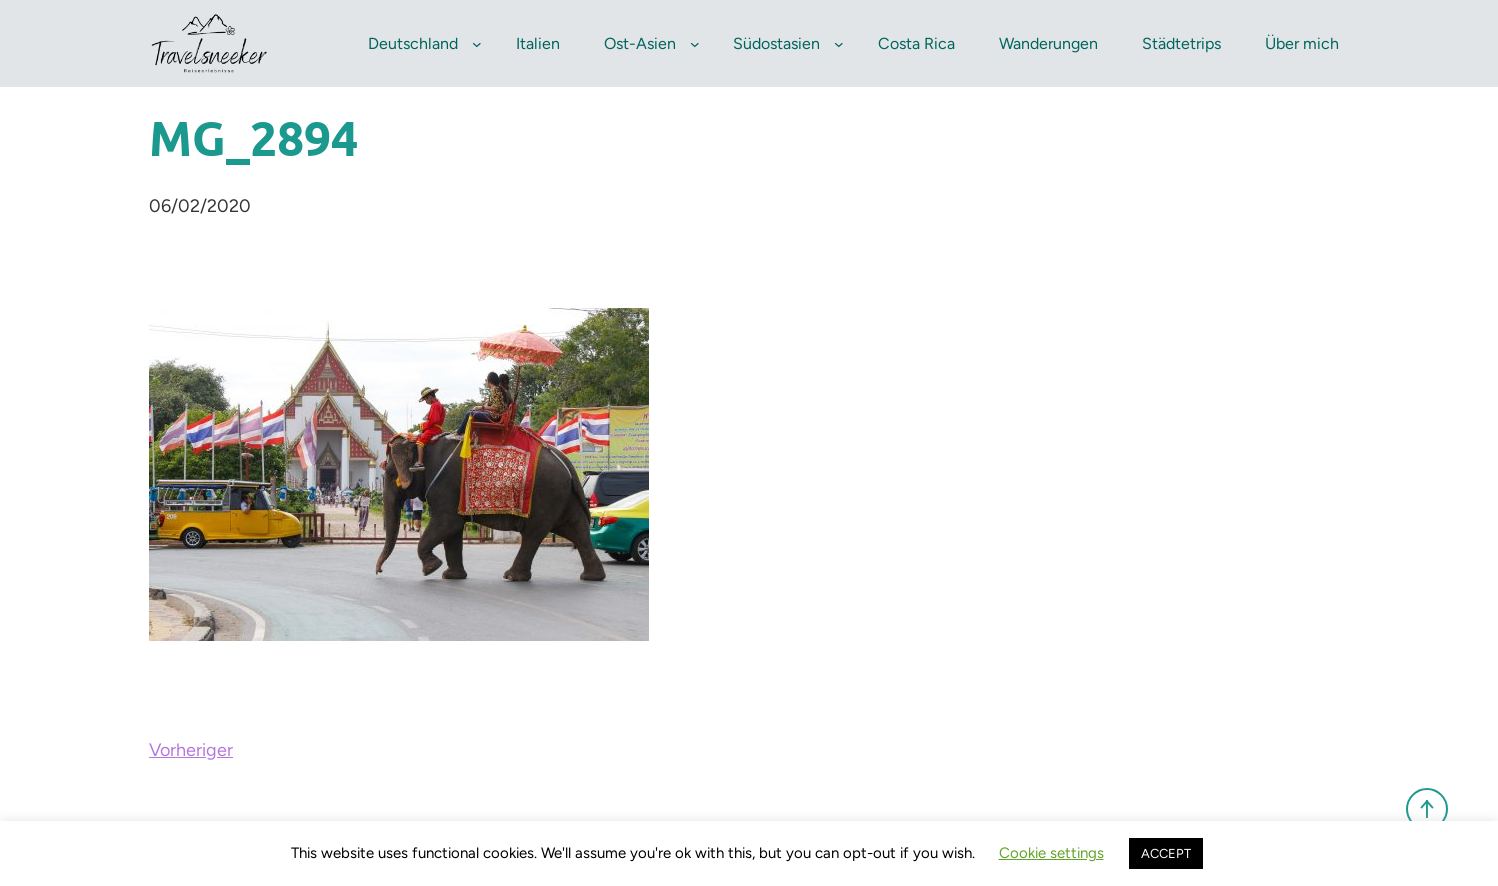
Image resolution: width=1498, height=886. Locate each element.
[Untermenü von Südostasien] (839, 44)
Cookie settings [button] (1051, 853)
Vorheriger (191, 750)
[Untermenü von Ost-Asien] (695, 44)
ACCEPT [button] (1166, 853)
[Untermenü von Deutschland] (477, 44)
